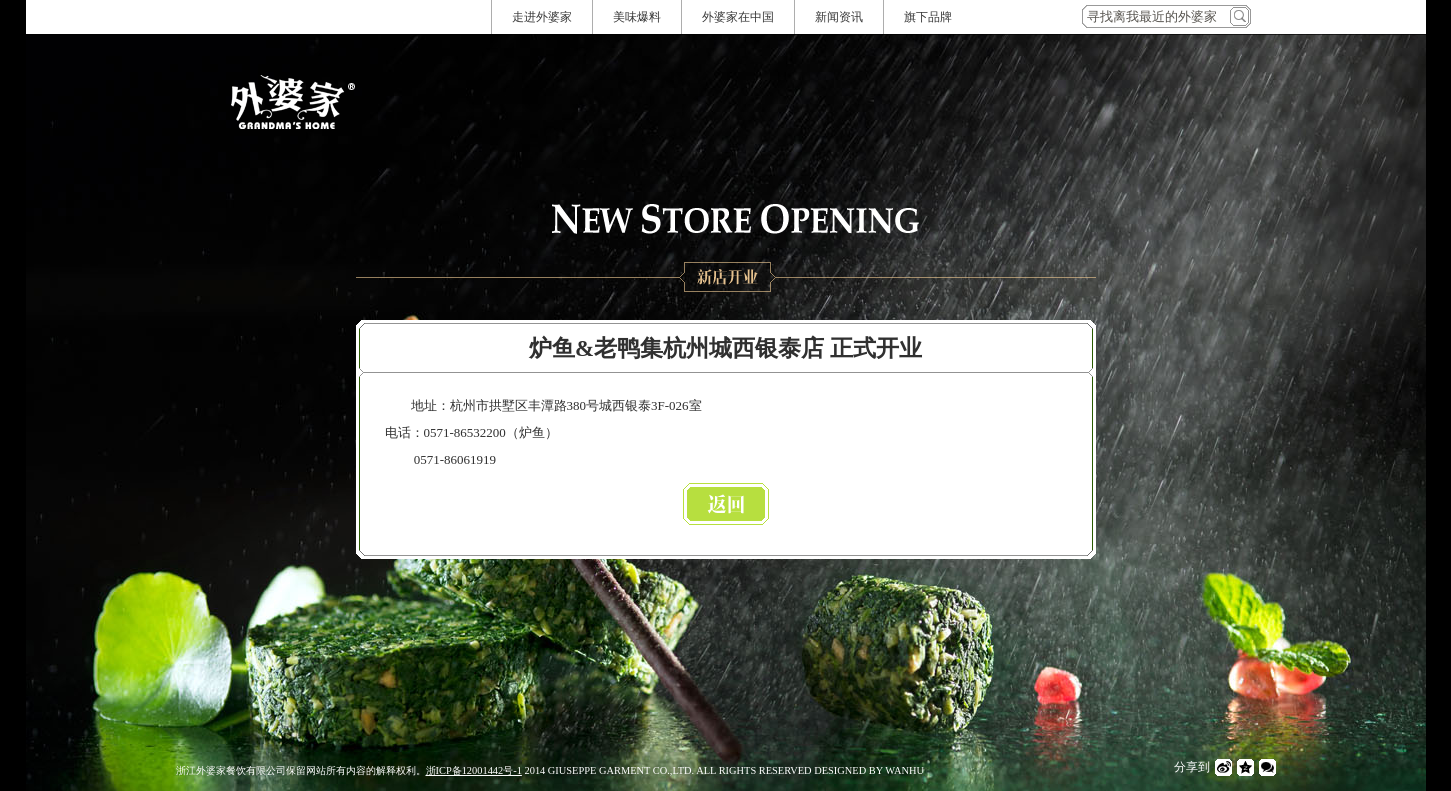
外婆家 (293, 102)
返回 (726, 504)
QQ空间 (1245, 767)
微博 (1223, 767)
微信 (1267, 767)
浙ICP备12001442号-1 (474, 770)
